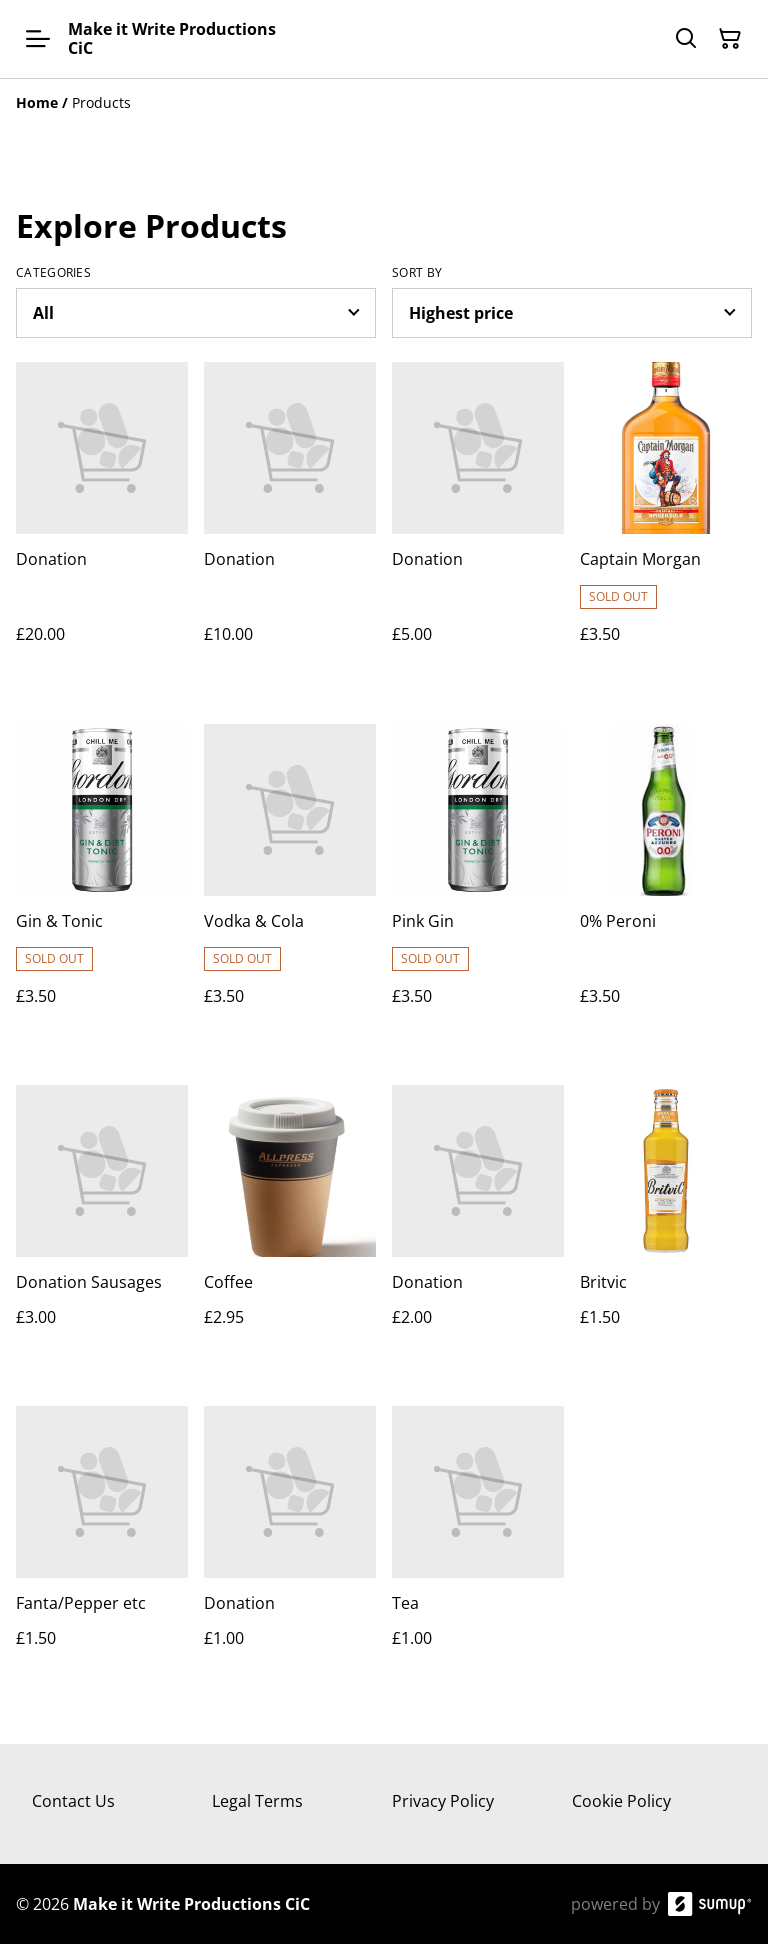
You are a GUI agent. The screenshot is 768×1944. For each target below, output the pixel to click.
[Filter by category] (196, 313)
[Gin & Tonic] (102, 884)
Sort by (417, 273)
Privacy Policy (443, 1801)
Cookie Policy (621, 1801)
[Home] (37, 102)
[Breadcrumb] (384, 103)
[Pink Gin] (478, 884)
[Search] (686, 39)
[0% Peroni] (666, 884)
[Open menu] (38, 39)
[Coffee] (290, 1225)
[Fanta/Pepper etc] (102, 1546)
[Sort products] (572, 313)
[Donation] (102, 522)
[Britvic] (666, 1225)
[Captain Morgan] (666, 522)
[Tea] (478, 1546)
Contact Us (73, 1801)
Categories (53, 273)
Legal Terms (257, 1801)
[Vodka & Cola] (290, 884)
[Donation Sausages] (102, 1225)
